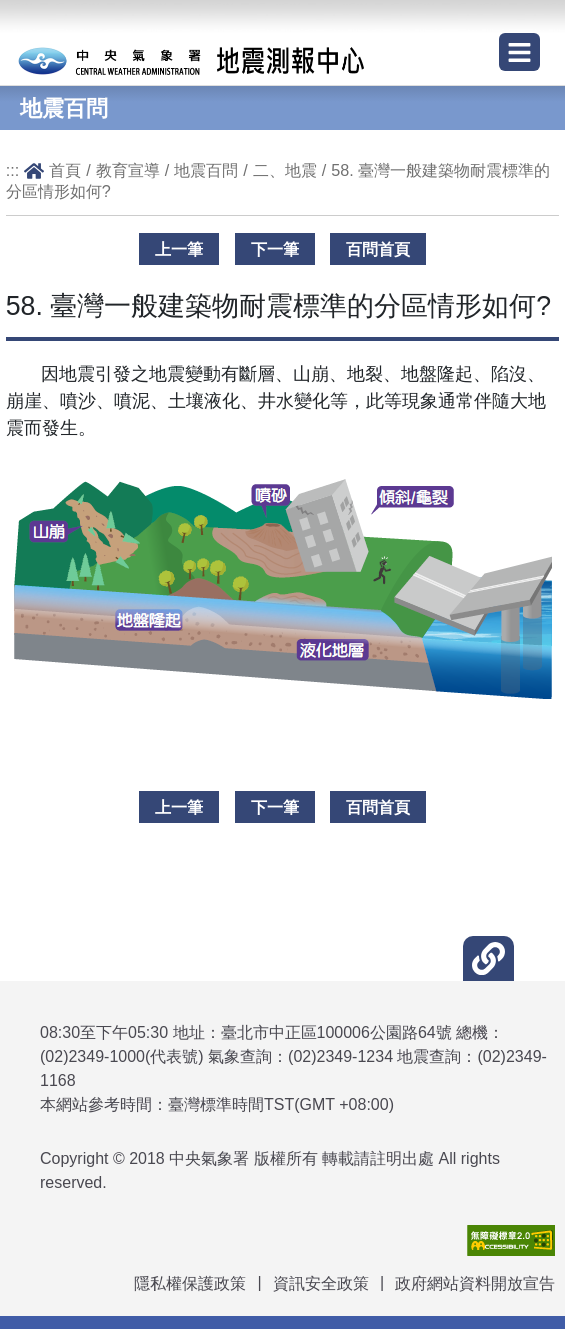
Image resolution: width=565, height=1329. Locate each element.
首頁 (65, 170)
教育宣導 (128, 170)
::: (13, 170)
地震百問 (206, 170)
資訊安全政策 (321, 1283)
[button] (488, 958)
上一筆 (179, 249)
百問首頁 (378, 249)
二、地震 (285, 170)
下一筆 (275, 249)
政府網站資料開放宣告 (475, 1283)
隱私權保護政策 (190, 1283)
